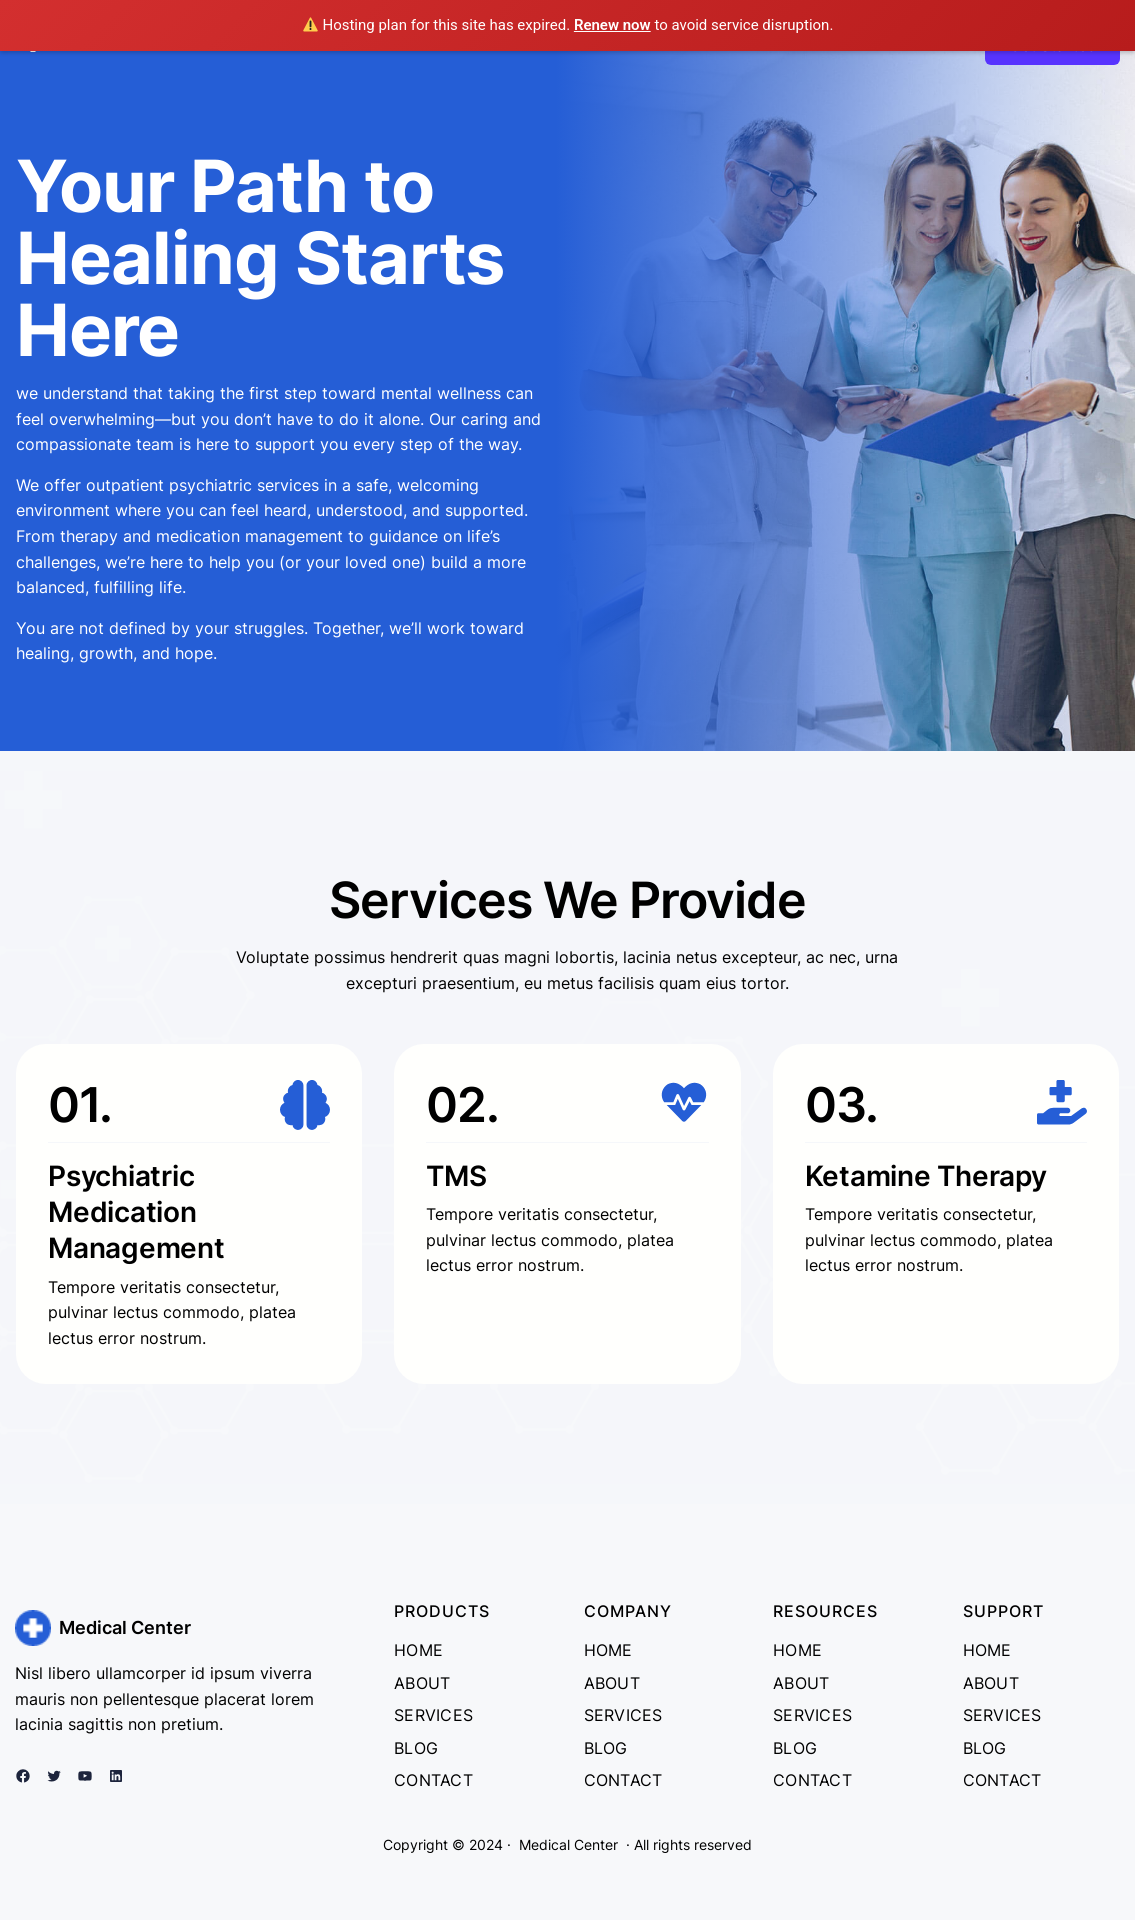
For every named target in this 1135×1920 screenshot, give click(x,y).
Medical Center (125, 1627)
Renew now (612, 25)
